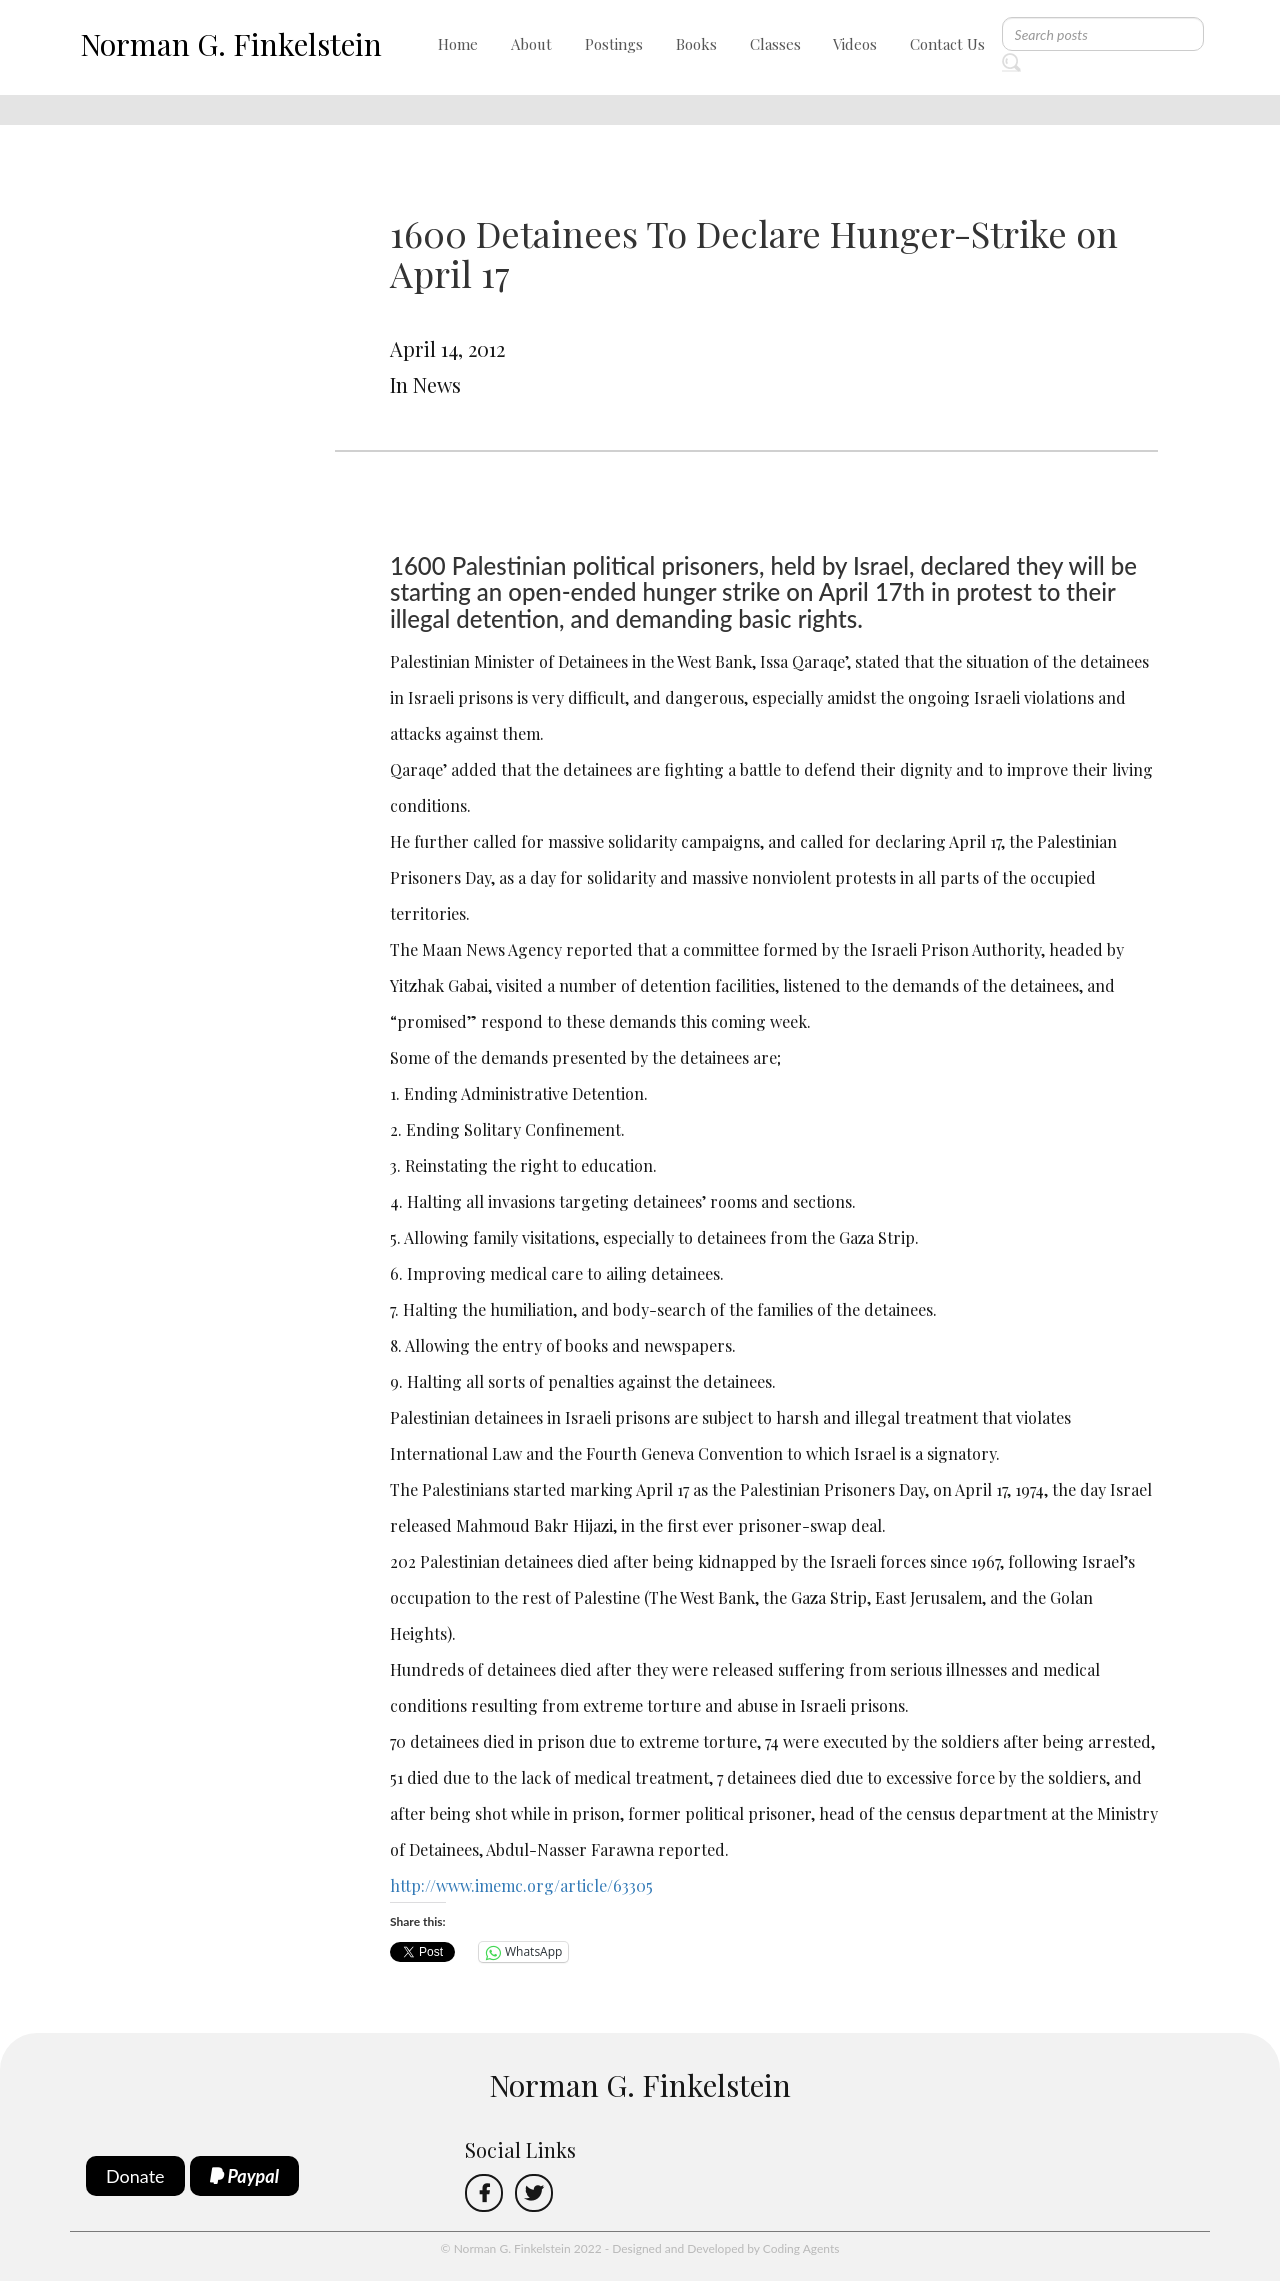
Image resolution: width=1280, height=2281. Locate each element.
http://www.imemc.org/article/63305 (521, 1885)
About (531, 44)
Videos (855, 44)
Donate (135, 2176)
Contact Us (947, 44)
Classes (775, 44)
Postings (614, 44)
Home (458, 44)
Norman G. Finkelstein (231, 44)
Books (696, 44)
